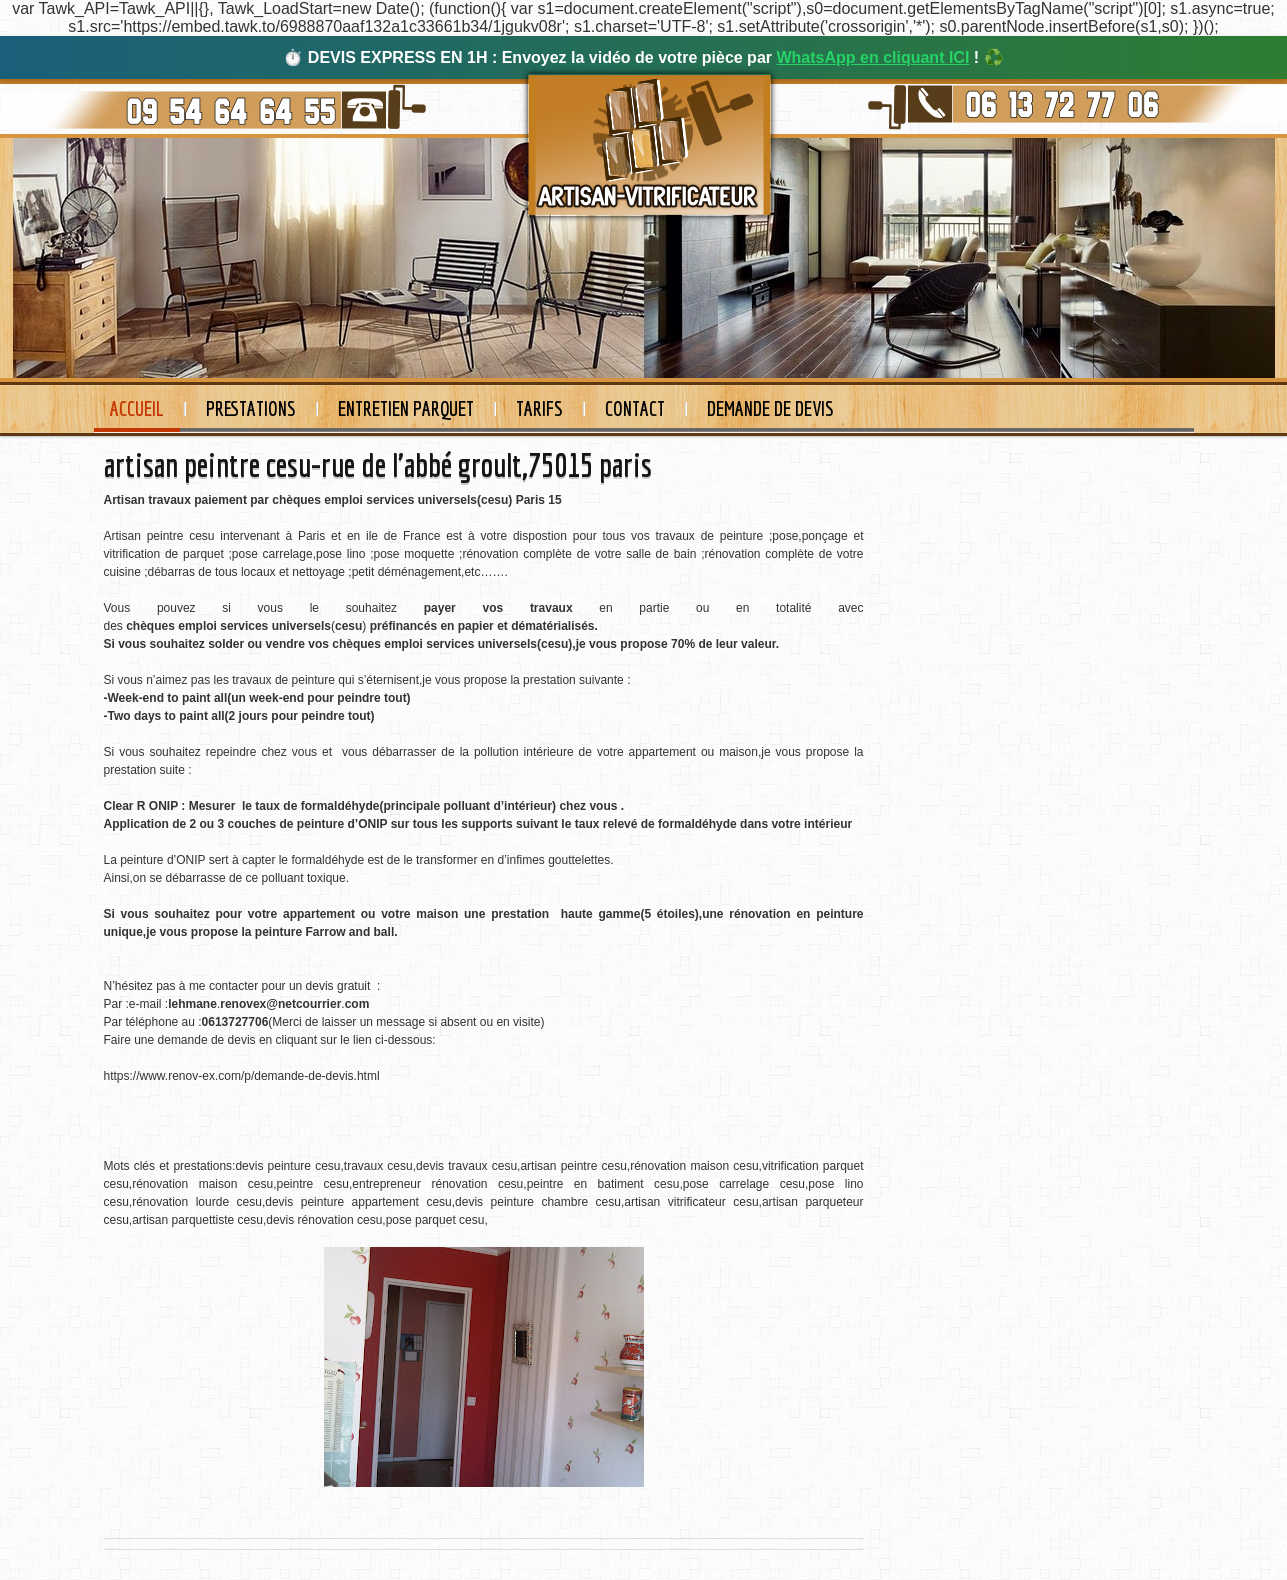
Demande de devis (770, 408)
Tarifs (539, 408)
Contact (635, 408)
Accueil (137, 408)
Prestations (251, 408)
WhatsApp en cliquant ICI (872, 57)
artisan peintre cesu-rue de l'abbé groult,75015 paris (378, 465)
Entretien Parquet (406, 408)
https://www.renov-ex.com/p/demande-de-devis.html (242, 1076)
